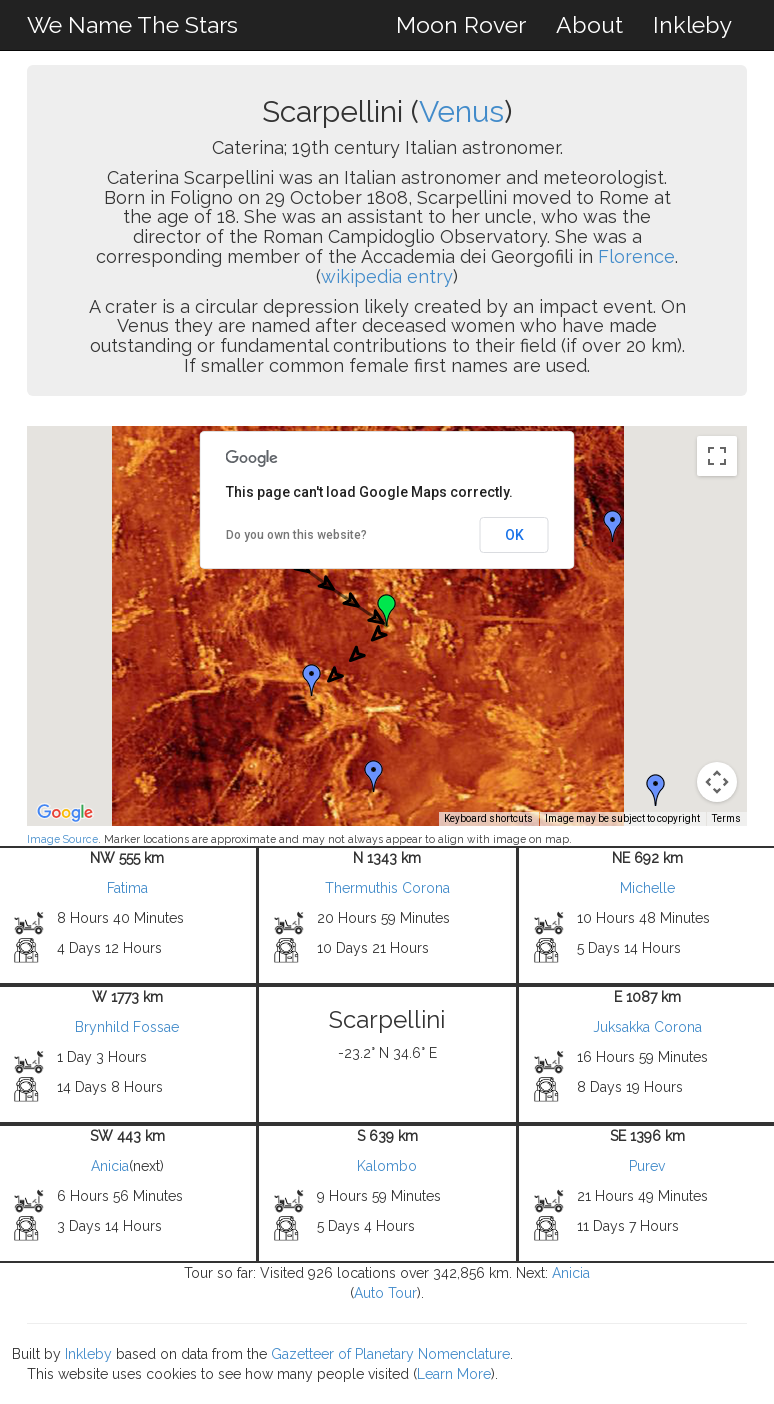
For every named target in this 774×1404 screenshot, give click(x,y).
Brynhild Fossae (127, 1027)
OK (514, 535)
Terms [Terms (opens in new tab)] (726, 818)
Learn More (454, 1374)
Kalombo (387, 1166)
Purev (647, 1166)
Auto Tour (385, 1293)
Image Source (62, 839)
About (589, 24)
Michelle (647, 888)
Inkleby (692, 24)
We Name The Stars (132, 24)
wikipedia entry (387, 276)
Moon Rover (461, 24)
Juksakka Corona (647, 1027)
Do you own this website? (296, 535)
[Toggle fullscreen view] (717, 456)
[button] (613, 526)
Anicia (110, 1166)
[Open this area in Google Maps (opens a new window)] (65, 813)
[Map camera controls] (717, 782)
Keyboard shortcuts (488, 818)
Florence (636, 256)
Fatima (127, 888)
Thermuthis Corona (387, 888)
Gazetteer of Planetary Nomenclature (390, 1354)
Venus (461, 111)
